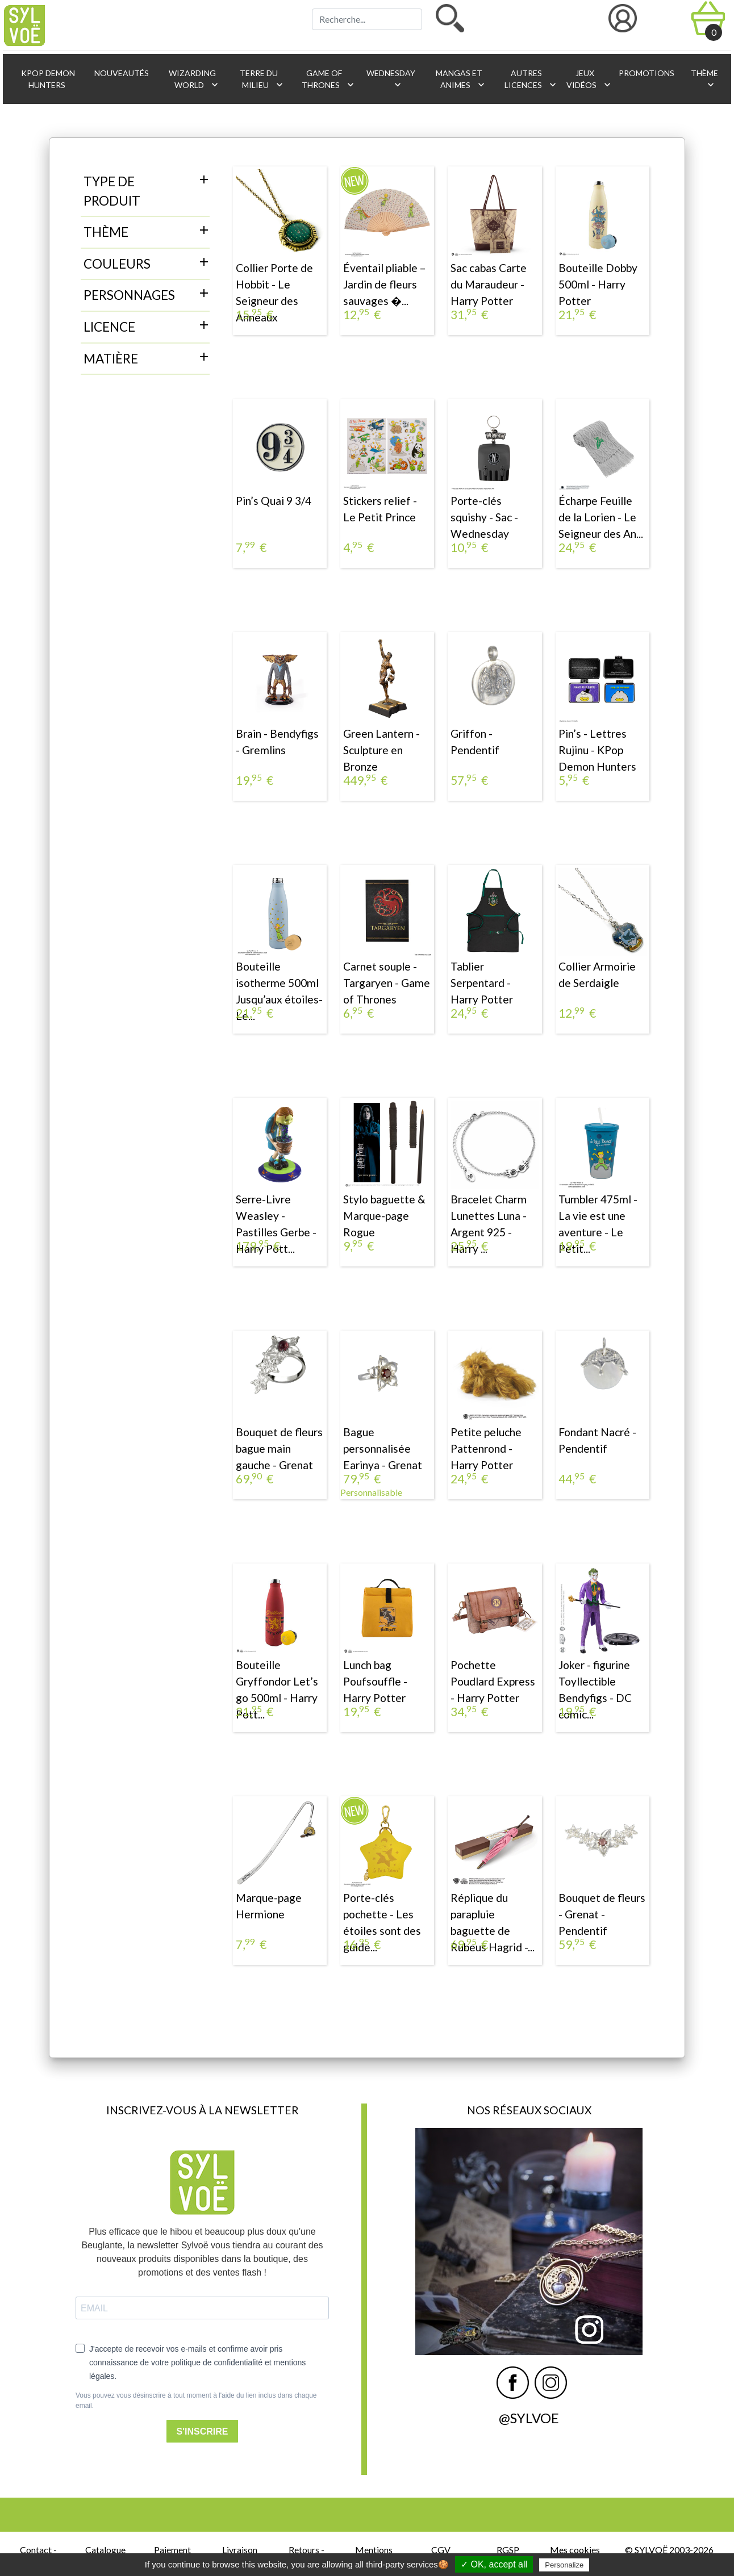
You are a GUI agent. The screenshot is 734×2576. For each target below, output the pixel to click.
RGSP (508, 2549)
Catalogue (105, 2549)
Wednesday (390, 79)
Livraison (239, 2549)
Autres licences (530, 79)
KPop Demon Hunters (47, 79)
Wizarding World (193, 79)
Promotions (645, 73)
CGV (441, 2549)
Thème (703, 79)
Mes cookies (575, 2549)
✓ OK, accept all (494, 2564)
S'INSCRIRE (202, 2431)
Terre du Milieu (261, 79)
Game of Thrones (328, 79)
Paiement (172, 2549)
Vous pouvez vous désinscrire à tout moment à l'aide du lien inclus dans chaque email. (196, 2400)
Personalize (564, 2565)
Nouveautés (121, 73)
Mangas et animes (460, 79)
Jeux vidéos (586, 79)
